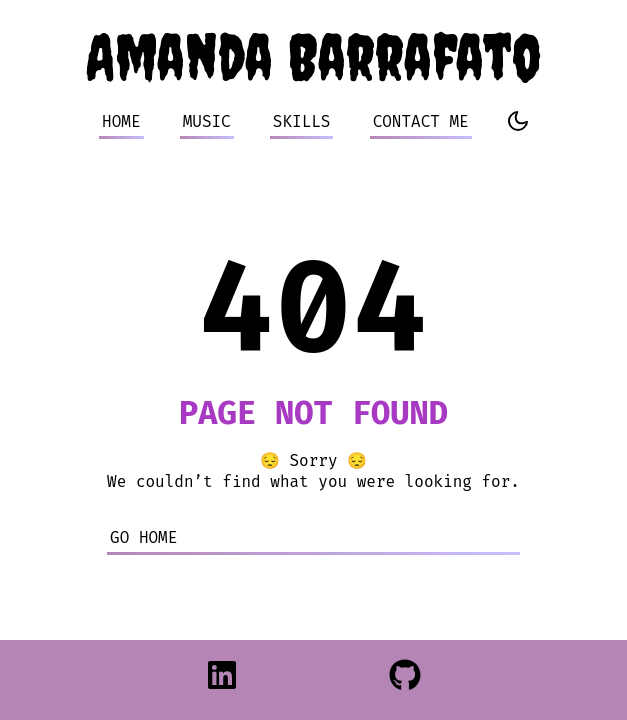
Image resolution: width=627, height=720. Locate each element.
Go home (143, 537)
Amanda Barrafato (314, 56)
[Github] (405, 680)
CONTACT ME (421, 121)
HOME (121, 121)
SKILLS (302, 121)
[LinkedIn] (222, 680)
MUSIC (207, 121)
